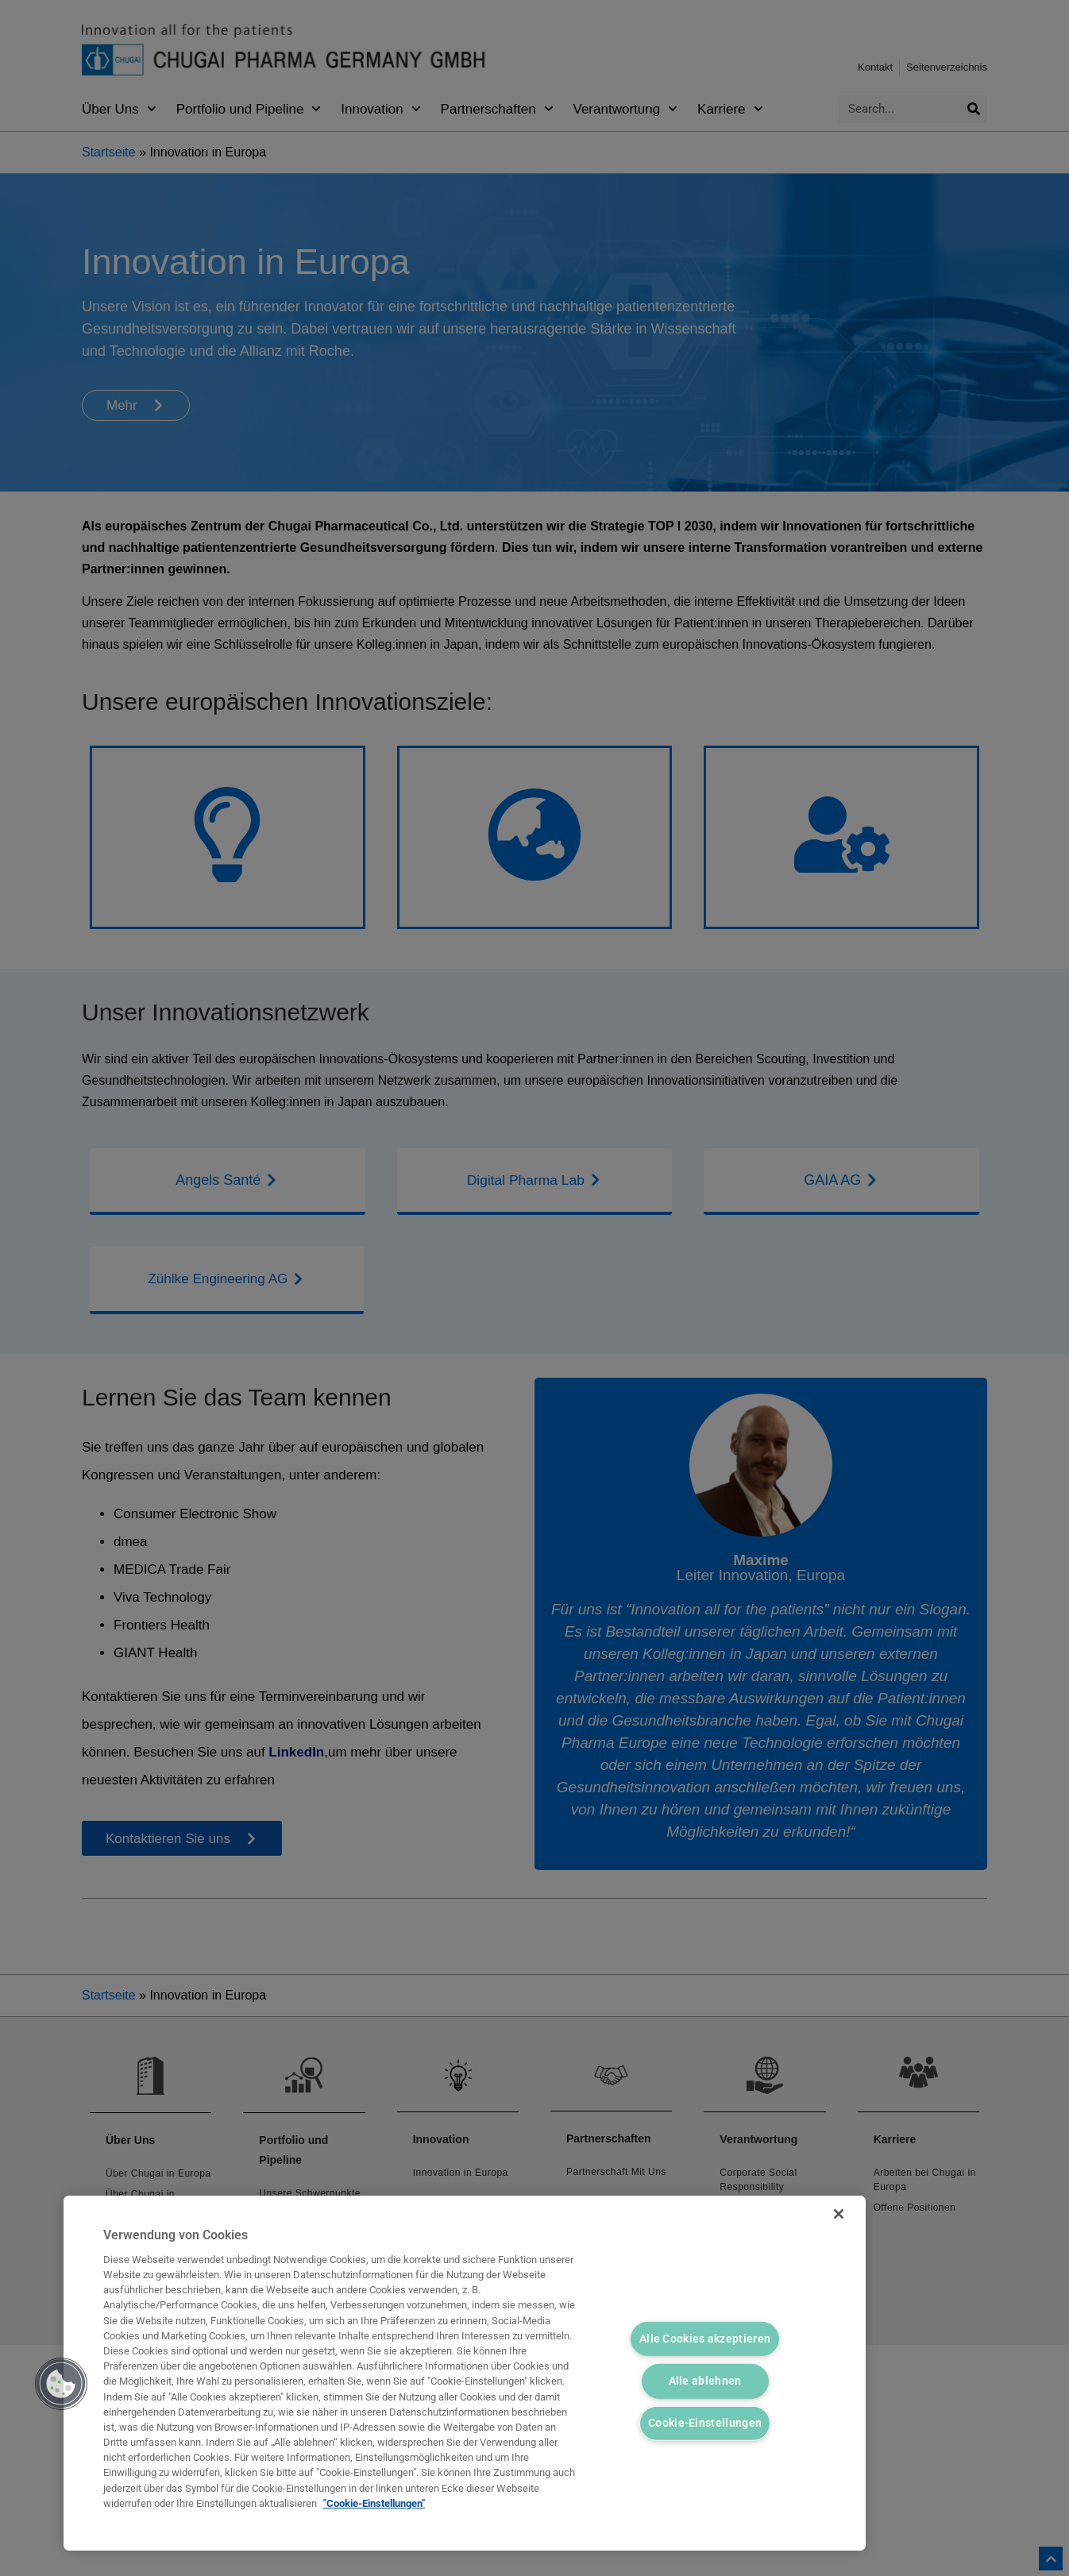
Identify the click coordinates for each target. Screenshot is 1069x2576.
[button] (61, 2383)
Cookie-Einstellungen (705, 2424)
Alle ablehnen (704, 2381)
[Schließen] (832, 2218)
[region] (465, 2373)
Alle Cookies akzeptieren (704, 2337)
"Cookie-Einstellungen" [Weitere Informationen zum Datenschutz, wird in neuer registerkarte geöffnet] (374, 2503)
